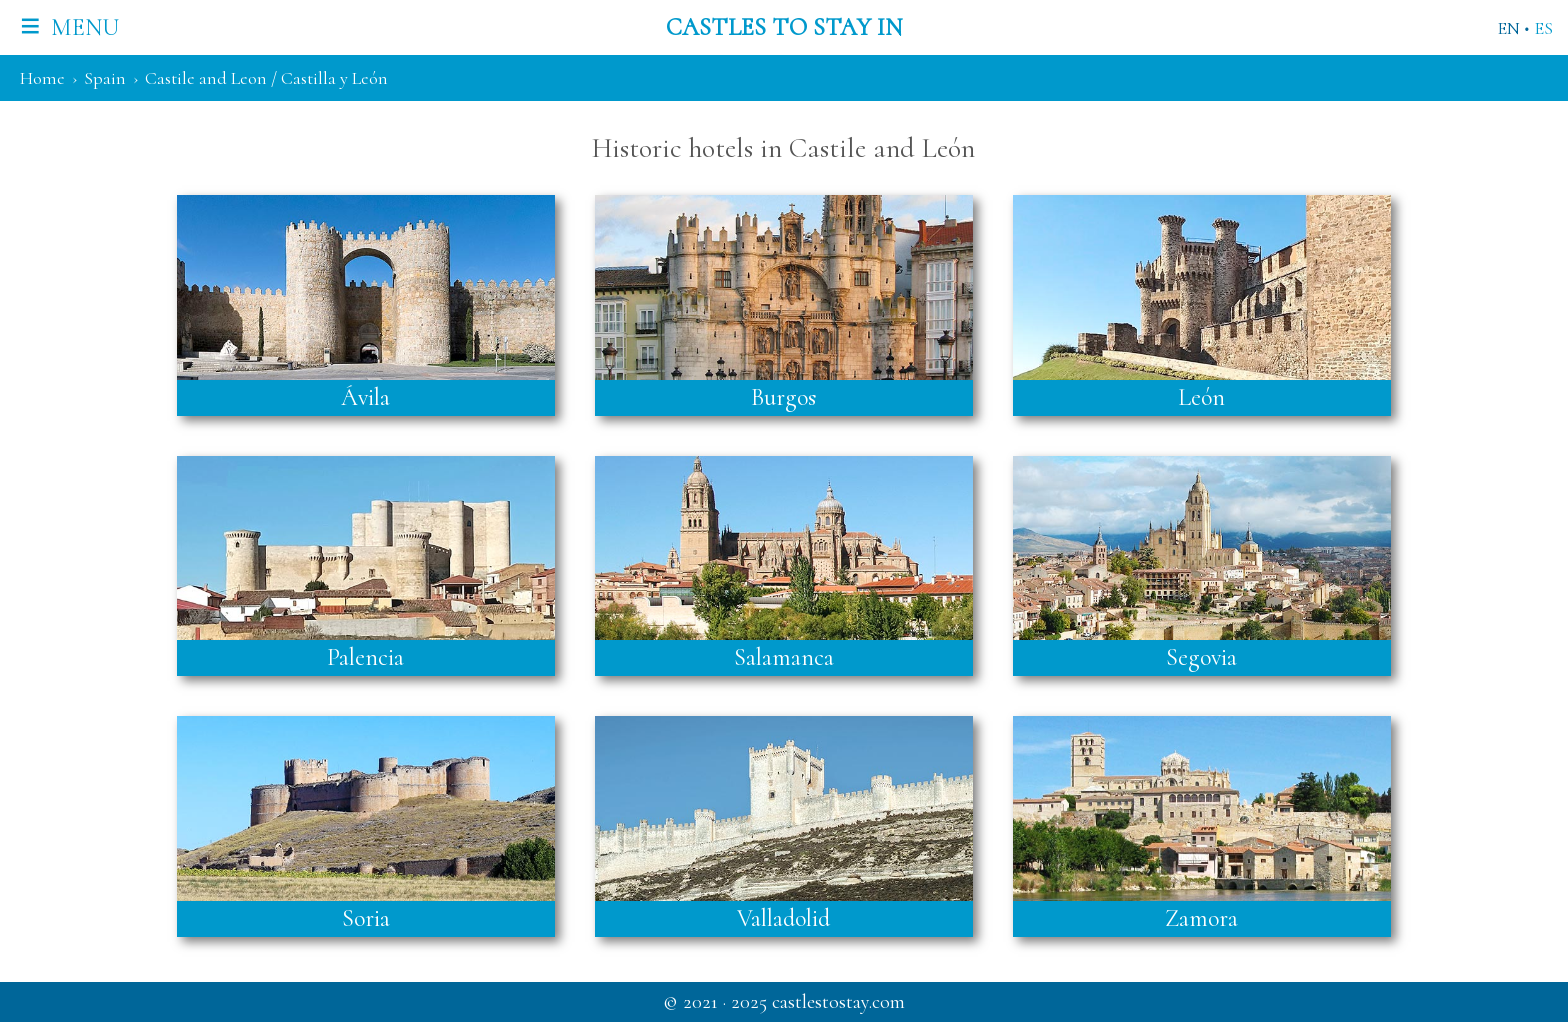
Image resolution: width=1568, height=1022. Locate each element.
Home (42, 78)
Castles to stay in (784, 27)
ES (1543, 28)
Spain (105, 78)
